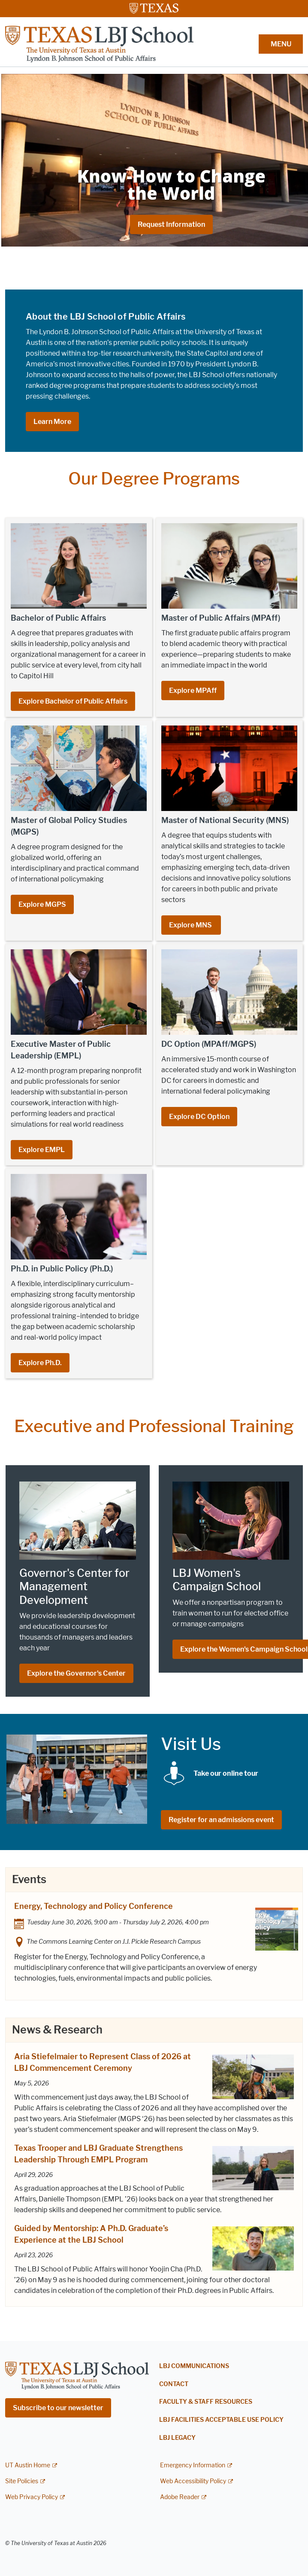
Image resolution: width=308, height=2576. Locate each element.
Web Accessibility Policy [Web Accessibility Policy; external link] (193, 2481)
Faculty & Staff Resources (205, 2401)
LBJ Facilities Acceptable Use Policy (221, 2420)
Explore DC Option (199, 1117)
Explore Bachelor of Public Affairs (72, 701)
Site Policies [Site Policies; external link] (21, 2481)
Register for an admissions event (221, 1820)
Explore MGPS (42, 904)
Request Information (171, 224)
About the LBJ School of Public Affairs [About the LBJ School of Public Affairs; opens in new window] (105, 316)
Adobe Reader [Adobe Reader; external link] (179, 2497)
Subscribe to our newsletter (58, 2408)
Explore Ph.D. (40, 1363)
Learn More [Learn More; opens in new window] (52, 422)
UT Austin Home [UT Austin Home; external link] (27, 2465)
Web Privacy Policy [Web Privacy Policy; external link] (31, 2497)
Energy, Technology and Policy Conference (93, 1906)
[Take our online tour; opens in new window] (225, 1773)
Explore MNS (191, 925)
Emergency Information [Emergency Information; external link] (192, 2465)
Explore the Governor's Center (76, 1673)
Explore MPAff (193, 690)
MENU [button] (281, 44)
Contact (173, 2384)
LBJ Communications (194, 2366)
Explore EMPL (41, 1150)
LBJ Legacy (177, 2438)
